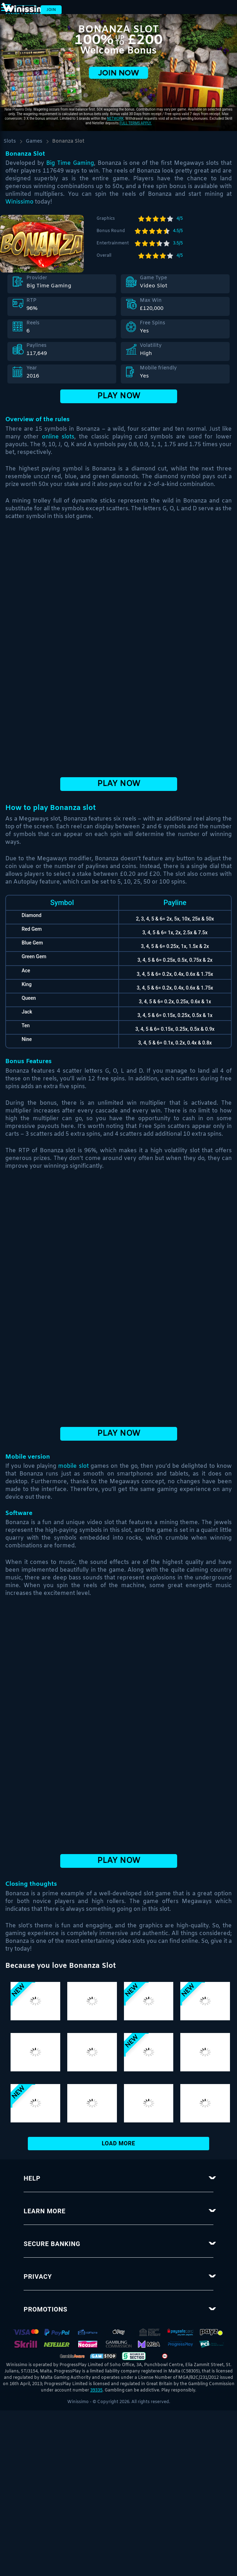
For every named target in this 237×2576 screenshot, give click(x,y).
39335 (96, 2390)
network (115, 118)
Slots (10, 141)
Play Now (118, 396)
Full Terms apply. (136, 123)
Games (34, 141)
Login (26, 9)
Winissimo (19, 202)
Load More (118, 2143)
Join (51, 9)
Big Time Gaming (70, 163)
